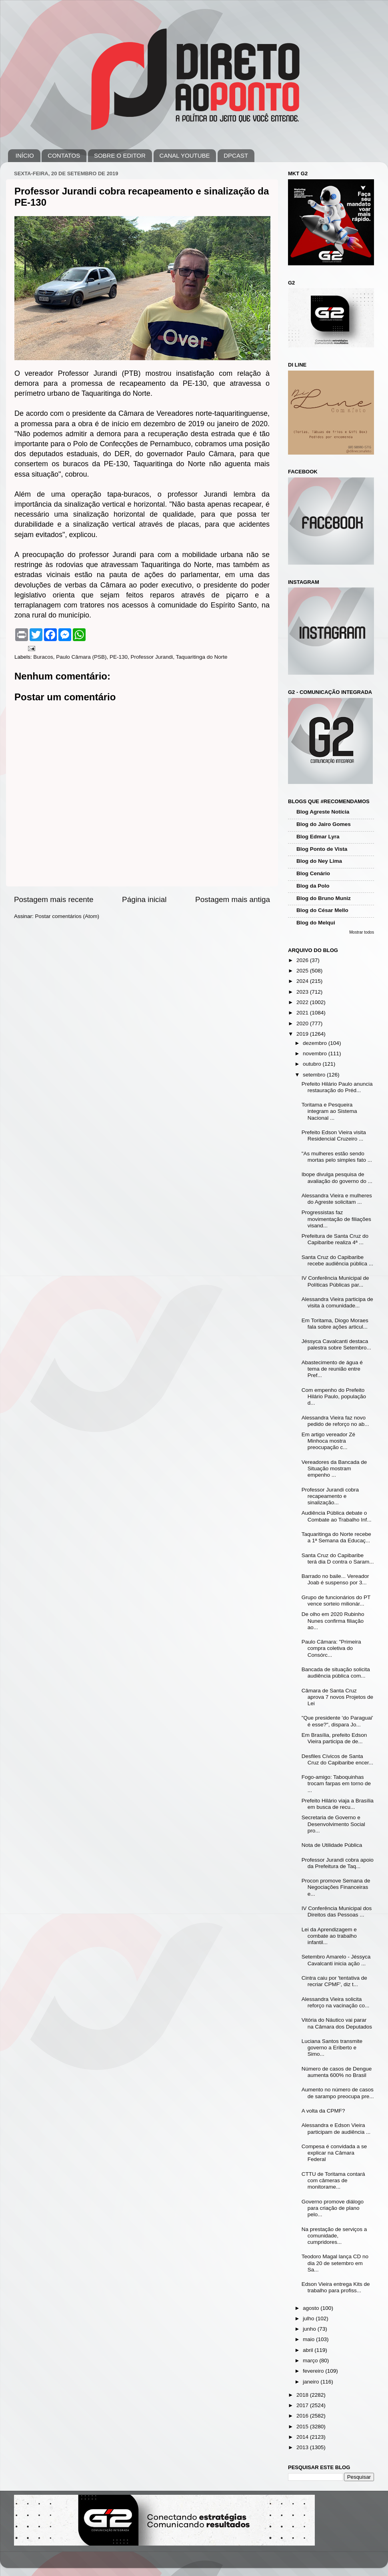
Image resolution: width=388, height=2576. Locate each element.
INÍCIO (25, 155)
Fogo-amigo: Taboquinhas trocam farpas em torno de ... (336, 1783)
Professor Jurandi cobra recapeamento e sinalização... (330, 1496)
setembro (315, 1075)
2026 (303, 960)
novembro (315, 1053)
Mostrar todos (361, 932)
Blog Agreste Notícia (322, 812)
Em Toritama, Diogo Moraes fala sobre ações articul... (335, 1323)
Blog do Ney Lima (319, 861)
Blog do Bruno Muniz (323, 898)
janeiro (311, 2382)
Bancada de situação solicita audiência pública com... (336, 1672)
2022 (303, 1002)
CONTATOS (64, 155)
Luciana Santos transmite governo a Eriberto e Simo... (332, 2047)
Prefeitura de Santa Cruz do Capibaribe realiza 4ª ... (335, 1239)
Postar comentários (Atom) (67, 916)
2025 (303, 971)
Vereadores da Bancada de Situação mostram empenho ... (334, 1468)
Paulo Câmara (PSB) (81, 657)
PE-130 (119, 657)
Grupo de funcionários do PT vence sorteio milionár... (336, 1600)
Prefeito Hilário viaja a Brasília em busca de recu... (338, 1804)
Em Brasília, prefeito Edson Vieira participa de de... (334, 1738)
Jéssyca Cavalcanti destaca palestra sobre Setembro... (336, 1344)
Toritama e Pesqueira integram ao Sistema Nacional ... (329, 1111)
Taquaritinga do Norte (202, 657)
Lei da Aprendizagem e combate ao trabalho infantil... (329, 1935)
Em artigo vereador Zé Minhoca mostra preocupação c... (328, 1440)
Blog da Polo (313, 886)
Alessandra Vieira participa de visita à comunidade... (337, 1302)
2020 (303, 1023)
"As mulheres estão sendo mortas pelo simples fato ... (337, 1157)
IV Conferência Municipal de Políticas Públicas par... (335, 1281)
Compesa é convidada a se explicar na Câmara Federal (334, 2152)
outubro (313, 1064)
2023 (303, 992)
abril (308, 2350)
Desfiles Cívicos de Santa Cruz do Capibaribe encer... (337, 1759)
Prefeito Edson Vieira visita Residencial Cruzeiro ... (334, 1135)
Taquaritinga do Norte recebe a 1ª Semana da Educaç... (336, 1537)
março (311, 2360)
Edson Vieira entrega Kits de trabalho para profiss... (336, 2287)
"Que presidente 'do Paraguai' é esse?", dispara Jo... (337, 1721)
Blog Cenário (313, 873)
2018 (303, 2395)
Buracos (43, 657)
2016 (303, 2416)
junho (310, 2329)
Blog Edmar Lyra (318, 837)
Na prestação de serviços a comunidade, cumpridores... (334, 2235)
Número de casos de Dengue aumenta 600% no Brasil (337, 2072)
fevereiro (314, 2371)
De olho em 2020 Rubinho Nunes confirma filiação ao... (333, 1620)
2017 (303, 2405)
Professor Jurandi (151, 657)
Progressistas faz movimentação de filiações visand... (336, 1218)
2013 (303, 2447)
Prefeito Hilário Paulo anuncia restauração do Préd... (337, 1087)
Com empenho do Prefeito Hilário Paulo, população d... (334, 1396)
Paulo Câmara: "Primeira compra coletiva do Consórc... (331, 1648)
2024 (303, 981)
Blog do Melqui (315, 923)
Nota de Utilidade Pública (332, 1845)
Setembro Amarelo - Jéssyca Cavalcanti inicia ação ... (336, 1960)
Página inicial (144, 899)
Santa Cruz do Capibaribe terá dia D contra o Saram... (338, 1558)
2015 (303, 2427)
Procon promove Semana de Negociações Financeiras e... (336, 1887)
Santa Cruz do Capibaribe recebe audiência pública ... (337, 1260)
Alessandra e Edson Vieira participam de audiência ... (336, 2128)
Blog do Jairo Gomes (323, 824)
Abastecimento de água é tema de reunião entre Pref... (332, 1368)
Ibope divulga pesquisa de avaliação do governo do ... (337, 1177)
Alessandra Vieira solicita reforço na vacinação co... (336, 2002)
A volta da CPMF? (323, 2111)
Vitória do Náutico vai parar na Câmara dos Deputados (337, 2023)
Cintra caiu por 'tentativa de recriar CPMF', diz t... (334, 1981)
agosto (311, 2308)
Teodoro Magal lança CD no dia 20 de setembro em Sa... (335, 2262)
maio (309, 2339)
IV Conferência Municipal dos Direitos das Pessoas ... (337, 1911)
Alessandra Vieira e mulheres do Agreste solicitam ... (337, 1199)
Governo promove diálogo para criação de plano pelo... (333, 2208)
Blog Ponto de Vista (321, 849)
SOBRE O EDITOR (120, 155)
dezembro (315, 1043)
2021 (303, 1013)
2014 (303, 2437)
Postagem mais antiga (232, 899)
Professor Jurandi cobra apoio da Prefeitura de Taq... (338, 1863)
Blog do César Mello (322, 910)
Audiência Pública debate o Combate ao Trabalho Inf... (337, 1516)
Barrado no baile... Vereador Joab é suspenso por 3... (335, 1579)
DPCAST (236, 155)
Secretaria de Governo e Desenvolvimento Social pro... (333, 1823)
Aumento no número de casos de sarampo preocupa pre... (338, 2093)
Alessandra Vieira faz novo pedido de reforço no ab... (335, 1421)
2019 (303, 1034)
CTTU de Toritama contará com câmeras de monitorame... (333, 2180)
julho (309, 2318)
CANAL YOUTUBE (185, 155)
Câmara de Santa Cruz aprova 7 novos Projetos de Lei (337, 1697)
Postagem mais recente (53, 899)
